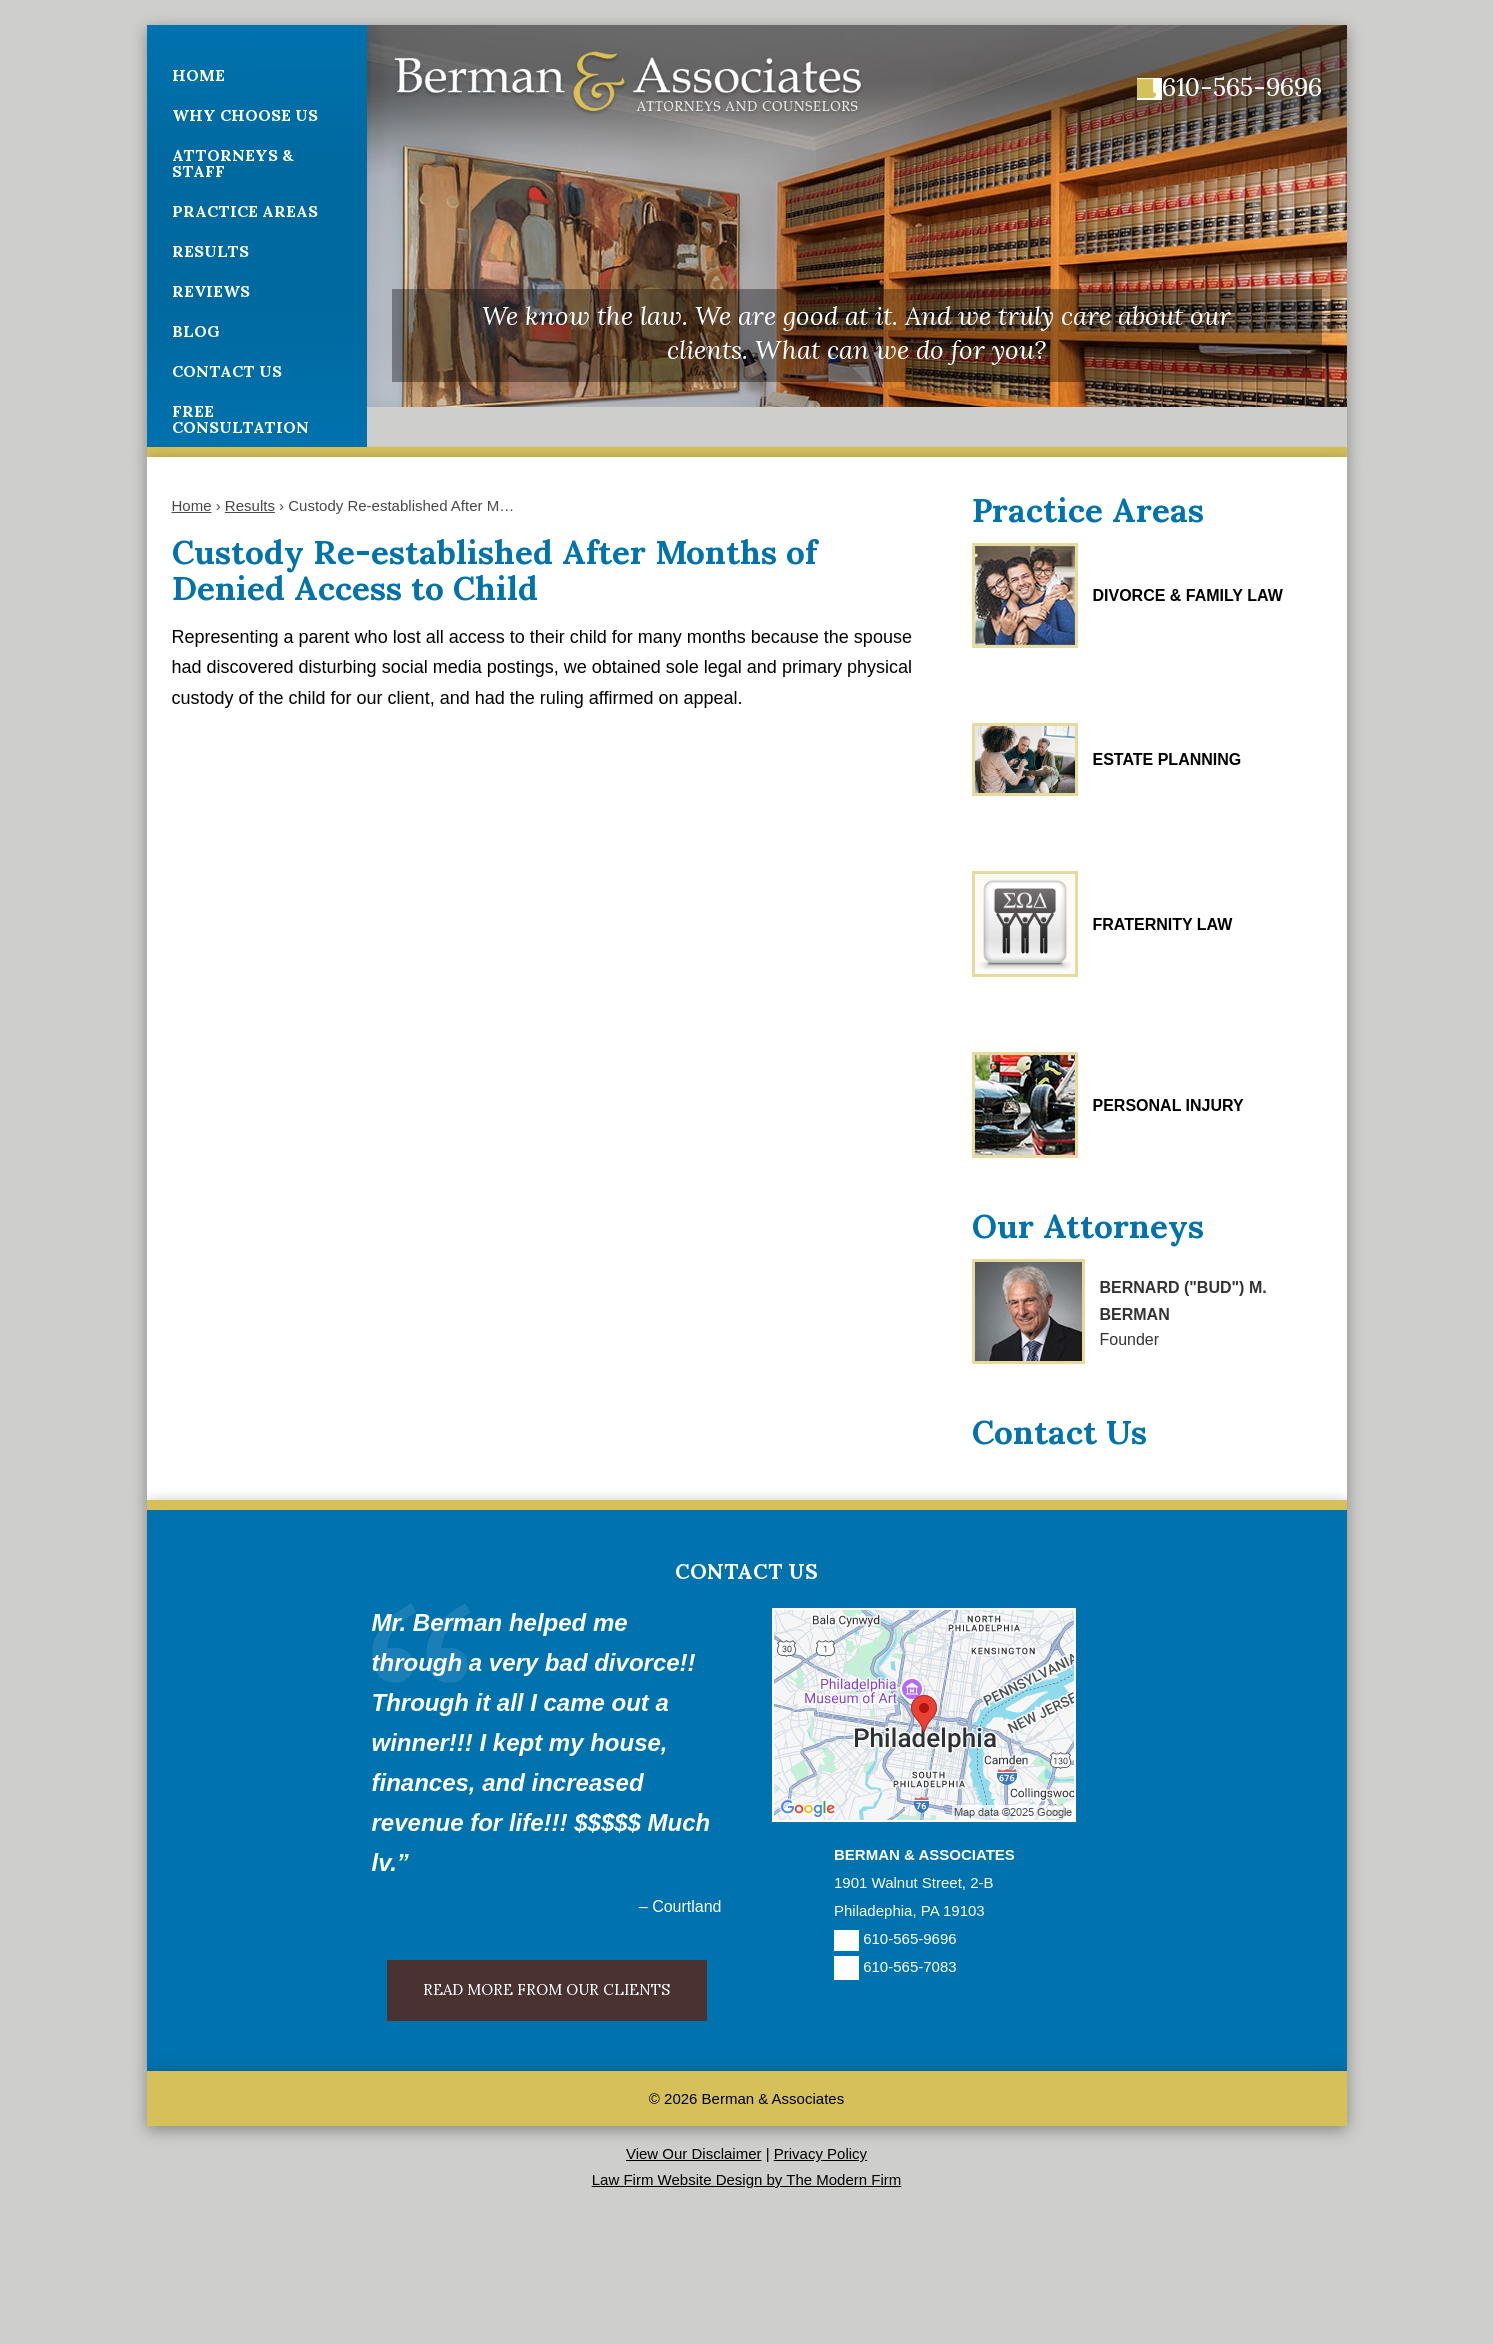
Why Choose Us (245, 115)
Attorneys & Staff (233, 163)
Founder (1130, 1339)
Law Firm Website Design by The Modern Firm (747, 2179)
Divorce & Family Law (1188, 595)
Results (210, 251)
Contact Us (227, 371)
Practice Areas (245, 211)
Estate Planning (1167, 759)
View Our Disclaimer (694, 2153)
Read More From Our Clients (546, 1989)
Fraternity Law (1163, 924)
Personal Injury (1168, 1105)
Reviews (211, 291)
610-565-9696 (1242, 87)
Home (198, 75)
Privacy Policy (820, 2153)
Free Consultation (240, 419)
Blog (196, 331)
